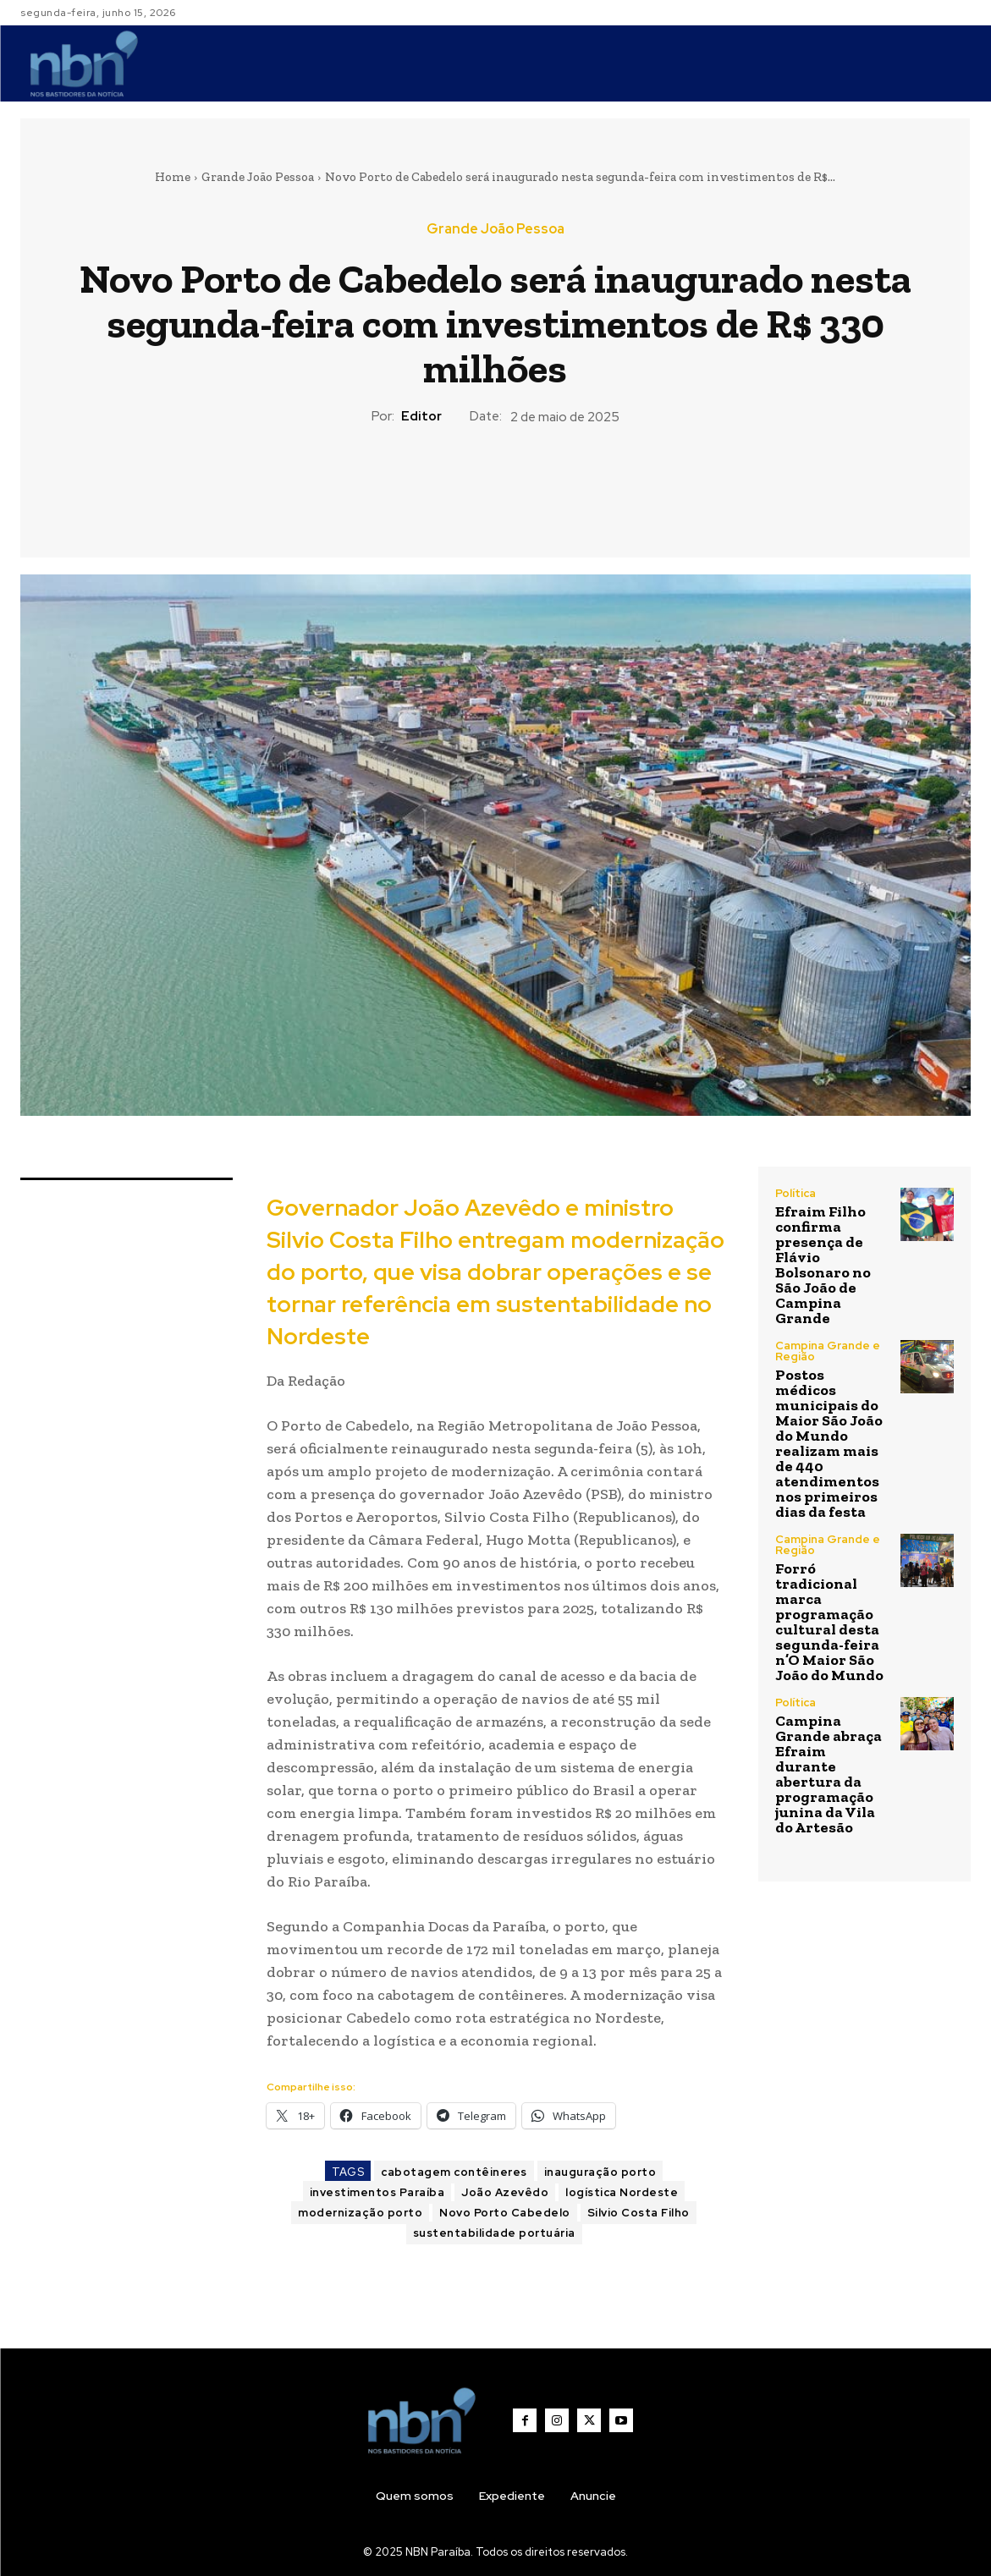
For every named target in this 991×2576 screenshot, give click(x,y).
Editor (421, 416)
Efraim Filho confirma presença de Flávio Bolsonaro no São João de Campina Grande (823, 1264)
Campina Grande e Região (827, 1351)
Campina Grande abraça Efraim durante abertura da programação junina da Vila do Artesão (828, 1774)
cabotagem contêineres (454, 2172)
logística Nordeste (621, 2192)
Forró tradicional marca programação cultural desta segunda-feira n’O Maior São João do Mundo (829, 1621)
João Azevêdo (504, 2192)
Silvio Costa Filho (638, 2212)
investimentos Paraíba (377, 2192)
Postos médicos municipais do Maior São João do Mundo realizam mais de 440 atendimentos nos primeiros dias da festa (829, 1443)
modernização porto (360, 2212)
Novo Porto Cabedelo (504, 2212)
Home (172, 176)
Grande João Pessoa (257, 176)
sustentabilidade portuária (494, 2233)
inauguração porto (600, 2172)
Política (795, 1193)
